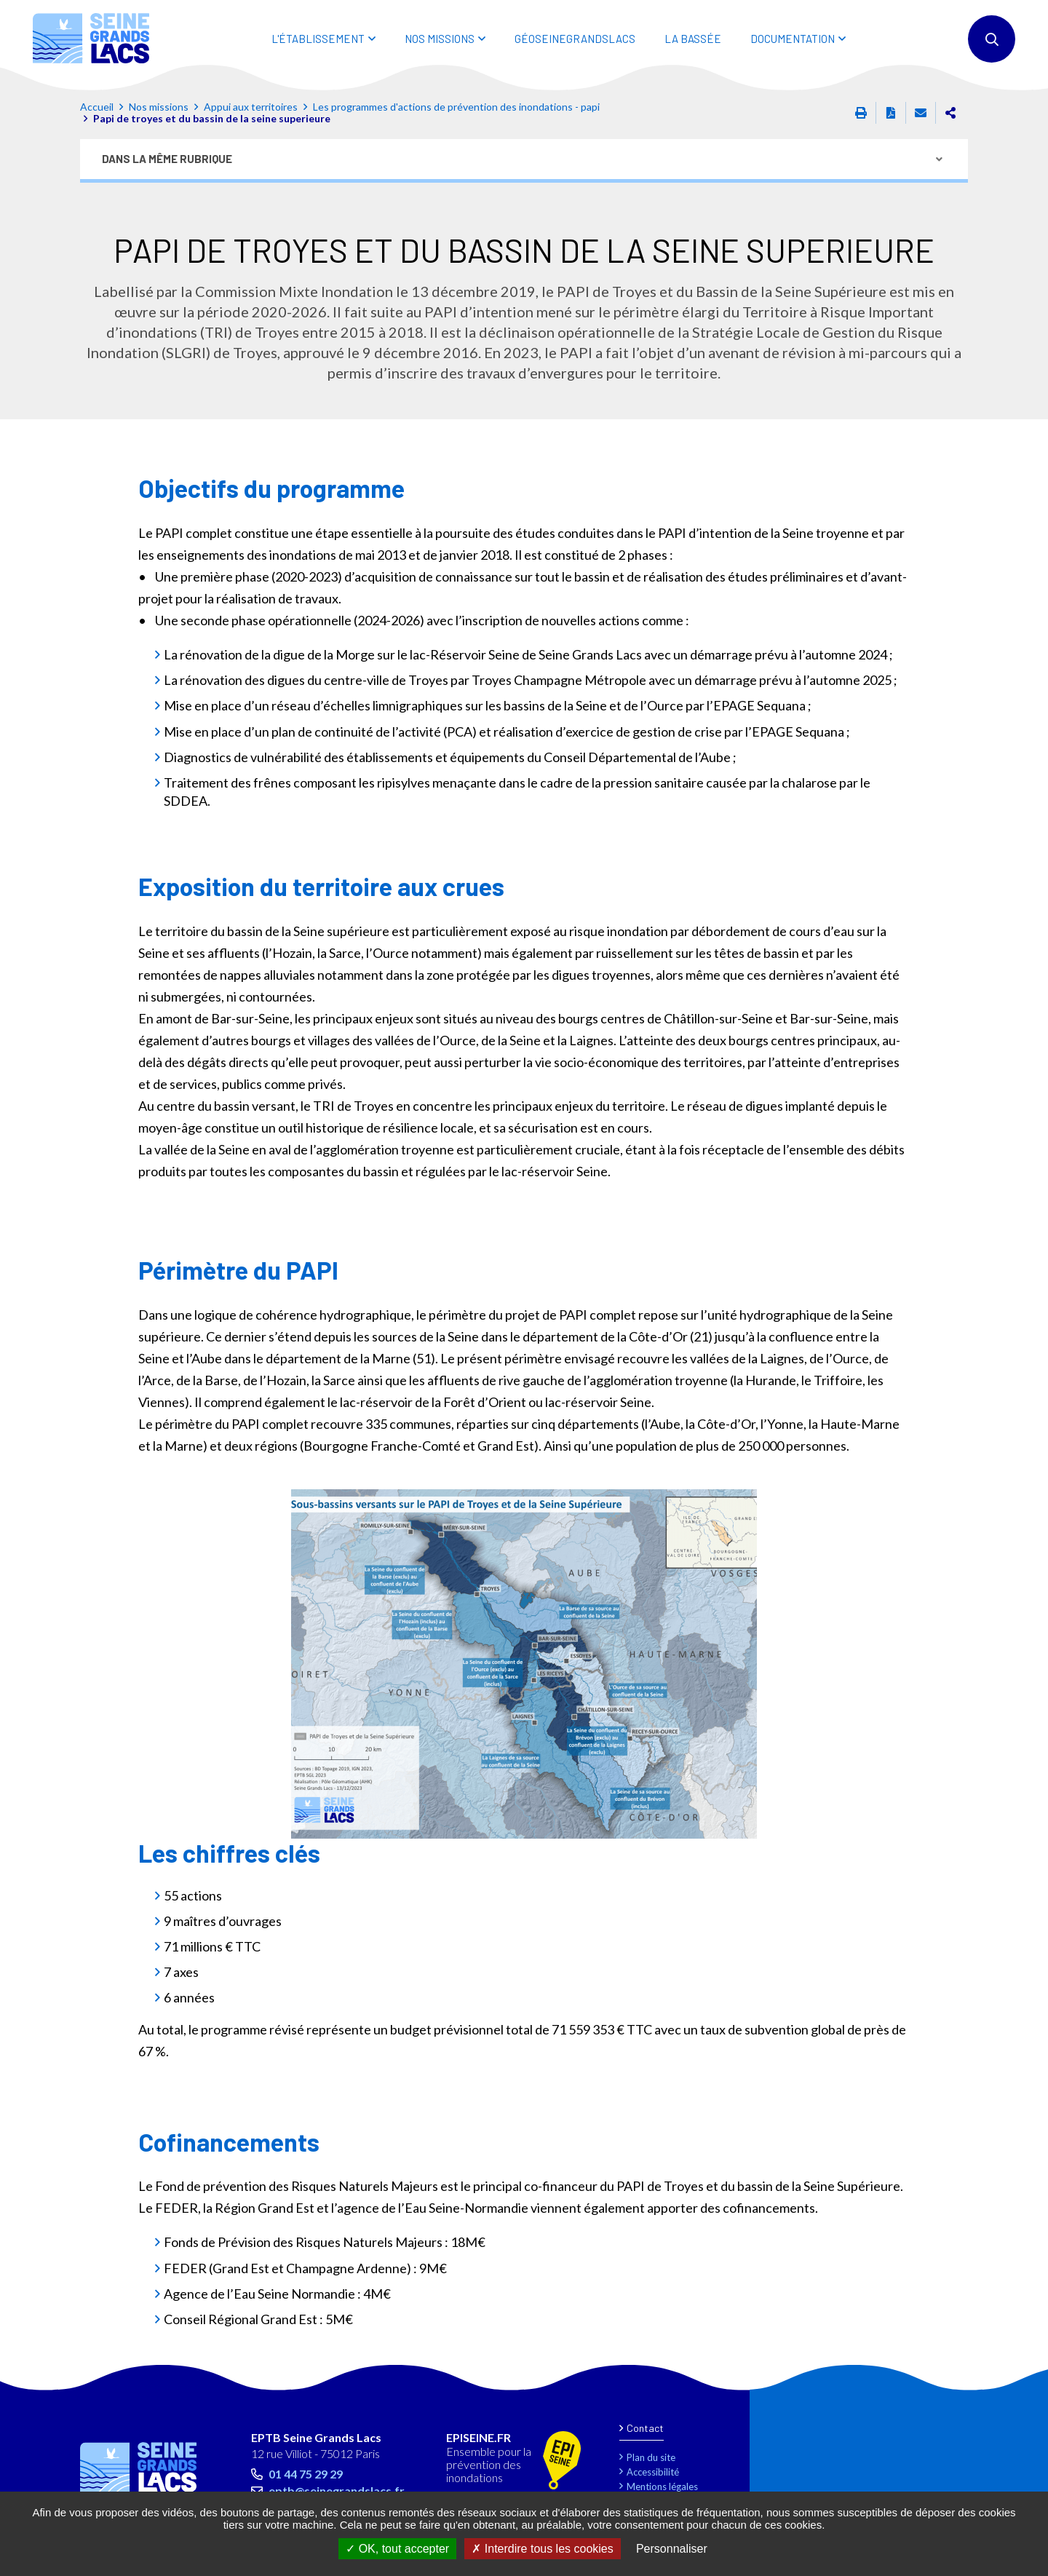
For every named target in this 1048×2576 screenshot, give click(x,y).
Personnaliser (671, 2549)
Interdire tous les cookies (542, 2549)
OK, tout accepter (397, 2549)
